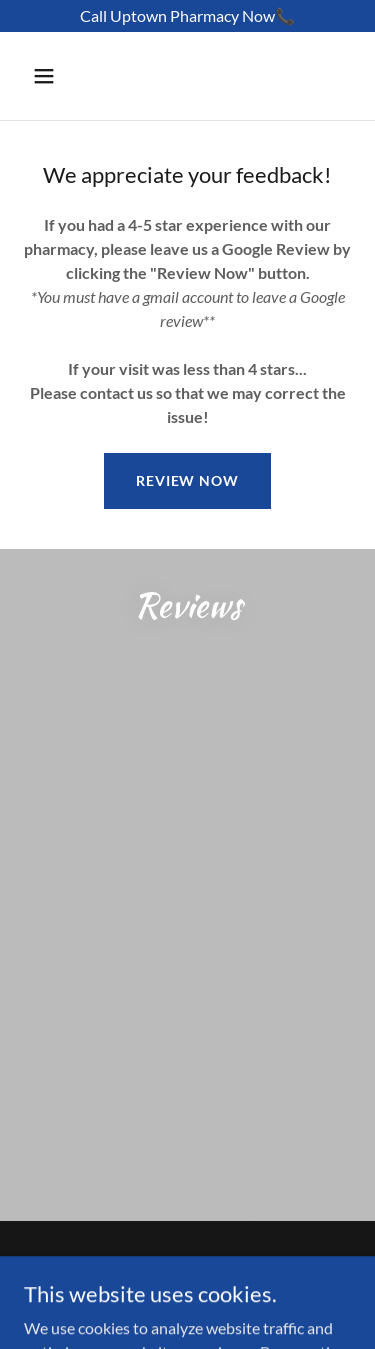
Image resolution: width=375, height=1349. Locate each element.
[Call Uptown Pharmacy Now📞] (187, 16)
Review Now (187, 480)
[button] (61, 76)
